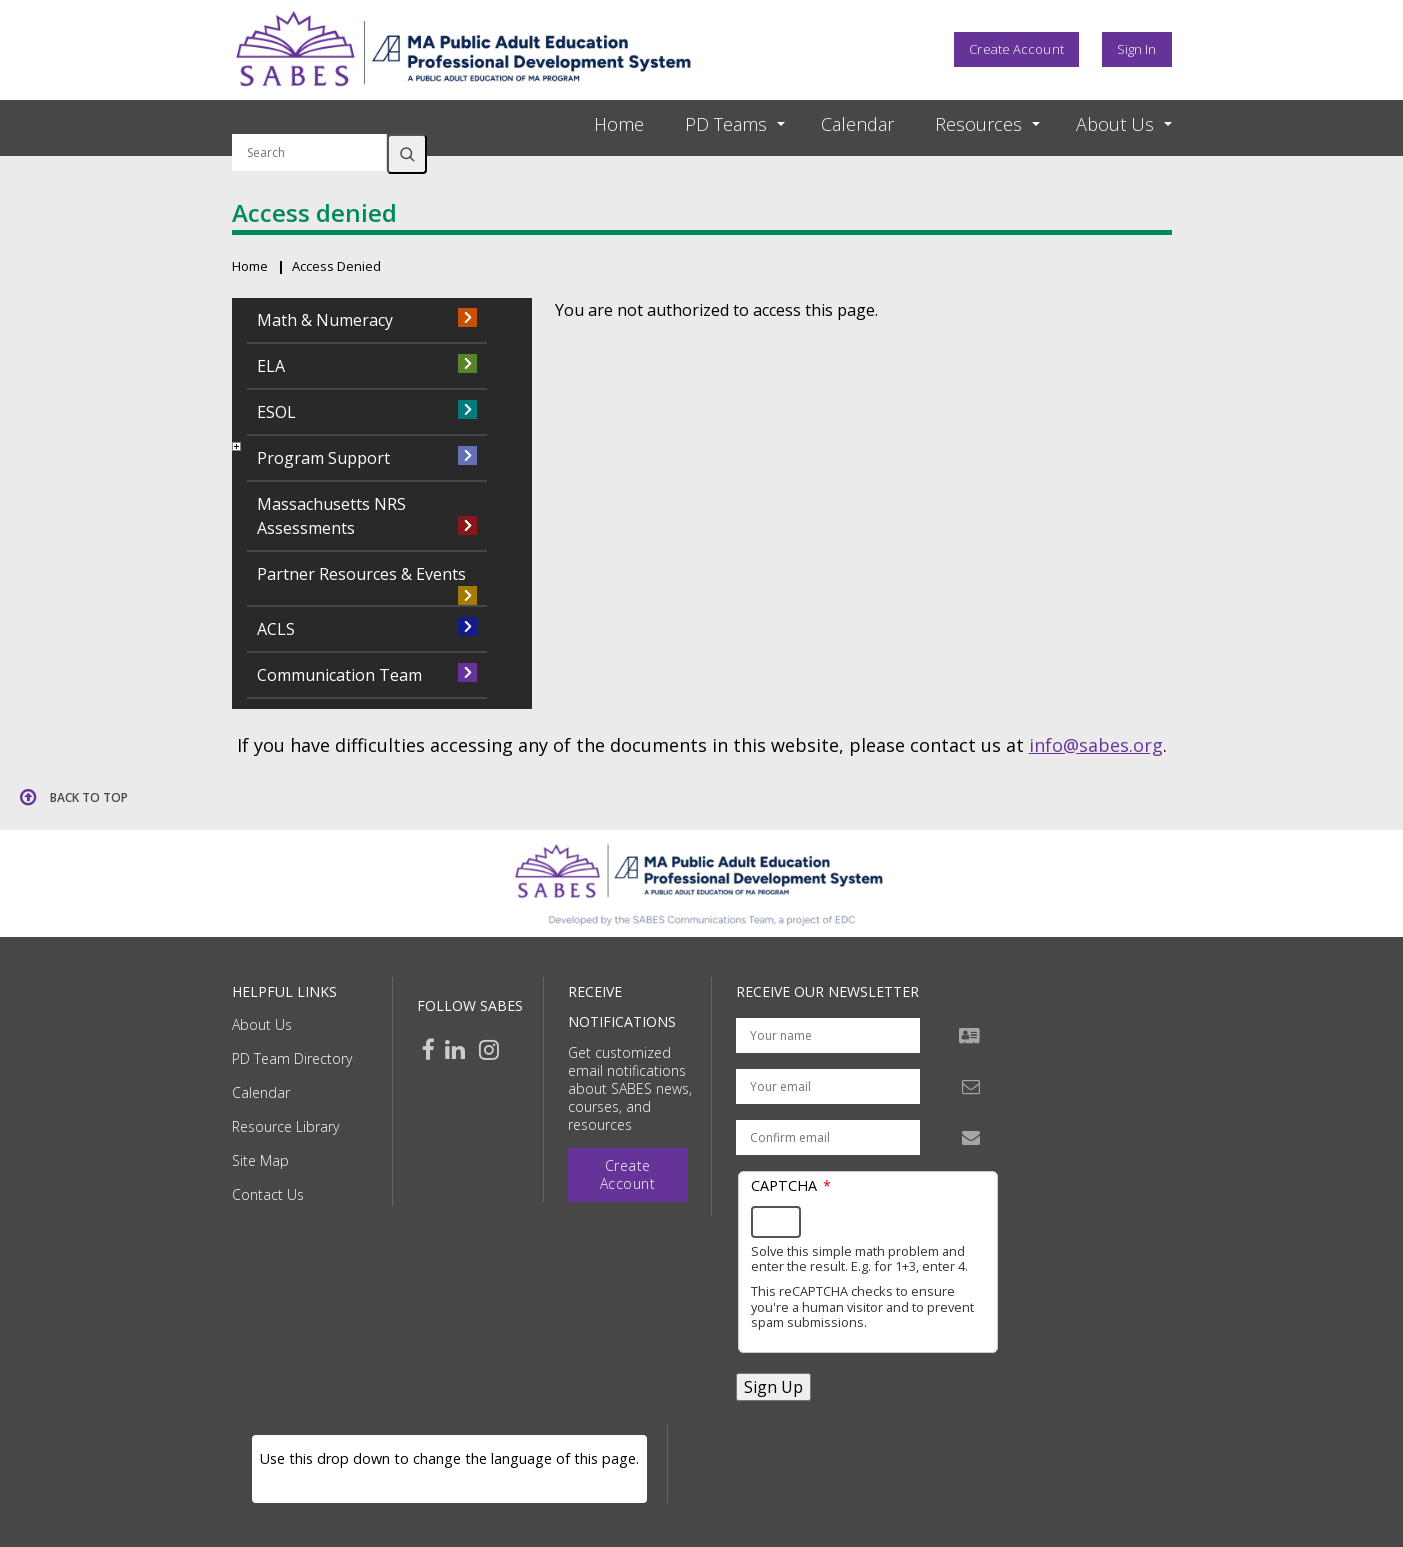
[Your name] (828, 1035)
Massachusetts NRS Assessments (331, 516)
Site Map (260, 1160)
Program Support (323, 458)
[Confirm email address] (828, 1137)
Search (407, 154)
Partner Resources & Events (361, 574)
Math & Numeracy (325, 320)
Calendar (857, 124)
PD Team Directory (292, 1058)
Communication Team (339, 675)
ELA (271, 366)
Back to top (89, 797)
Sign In (1137, 49)
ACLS (276, 629)
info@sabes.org (1096, 745)
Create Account (1016, 49)
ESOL (276, 412)
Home (619, 124)
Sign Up (773, 1387)
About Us (262, 1024)
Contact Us (268, 1194)
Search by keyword (309, 122)
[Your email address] (828, 1086)
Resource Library (285, 1126)
